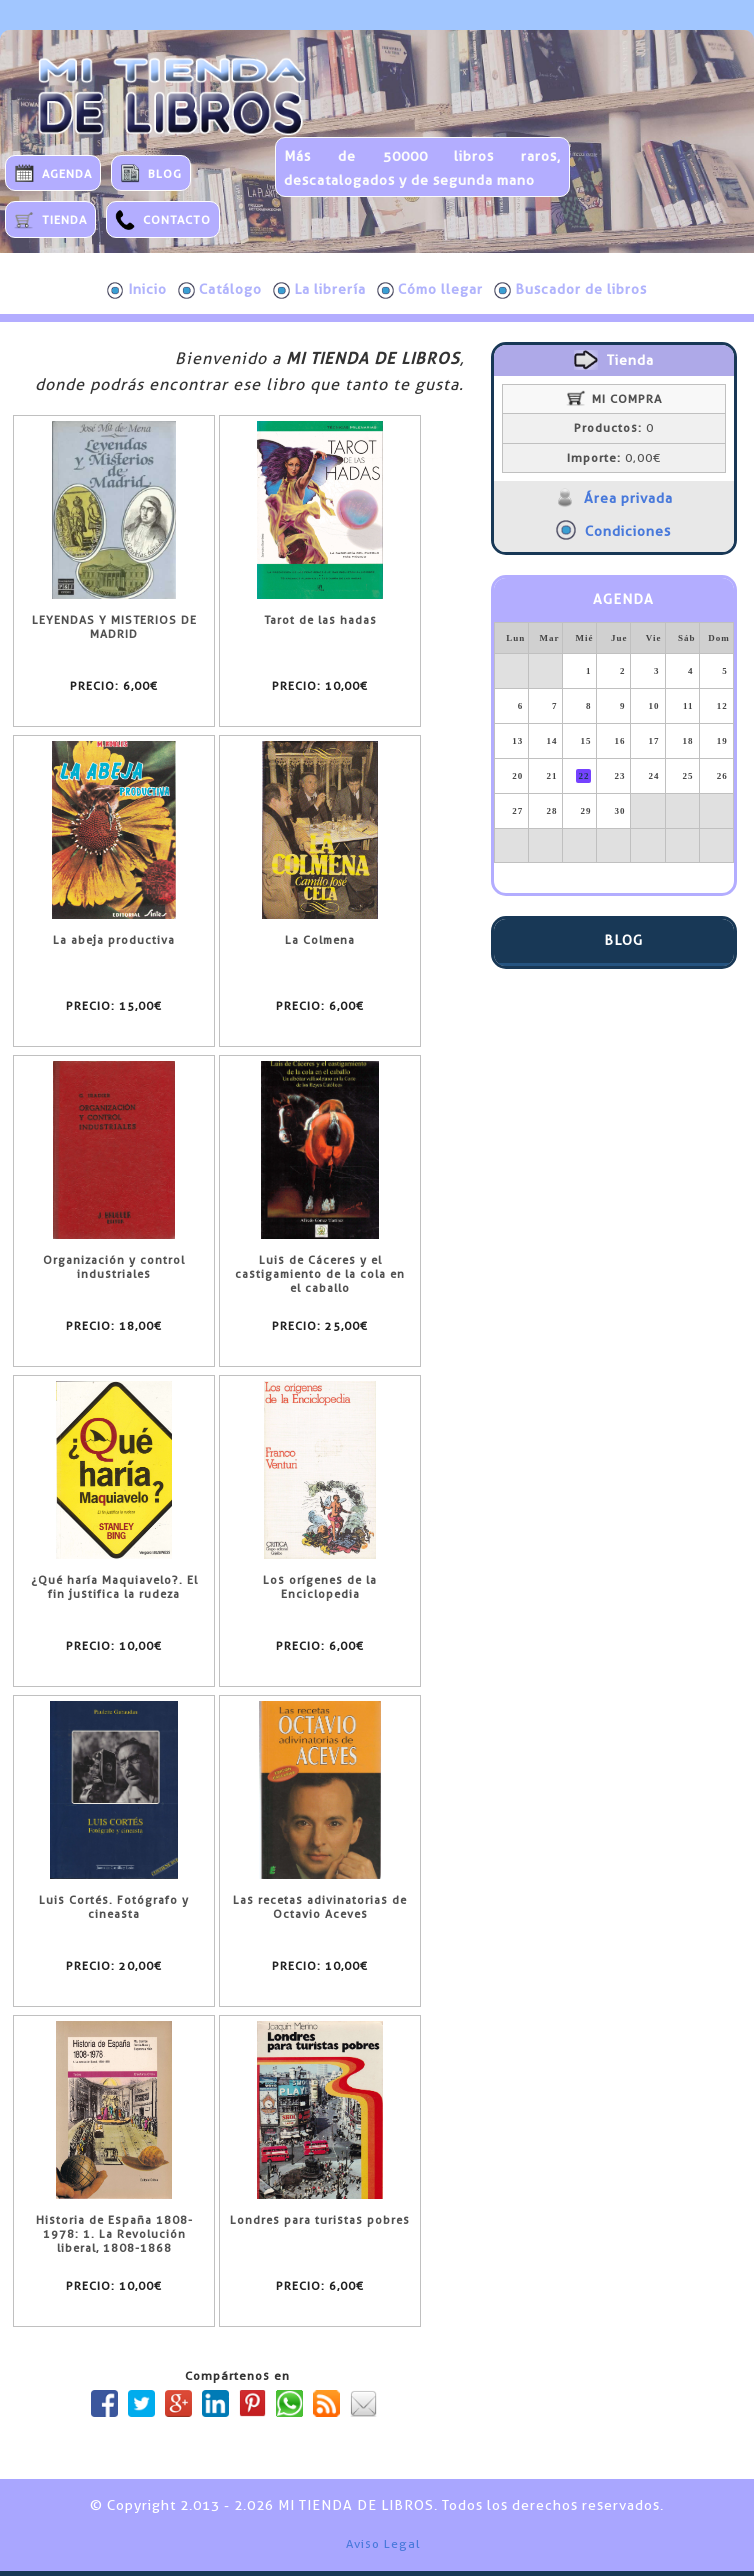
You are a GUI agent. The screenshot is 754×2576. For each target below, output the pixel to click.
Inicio (137, 290)
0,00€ (614, 458)
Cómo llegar (430, 290)
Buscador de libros (570, 290)
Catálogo (220, 290)
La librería (319, 290)
